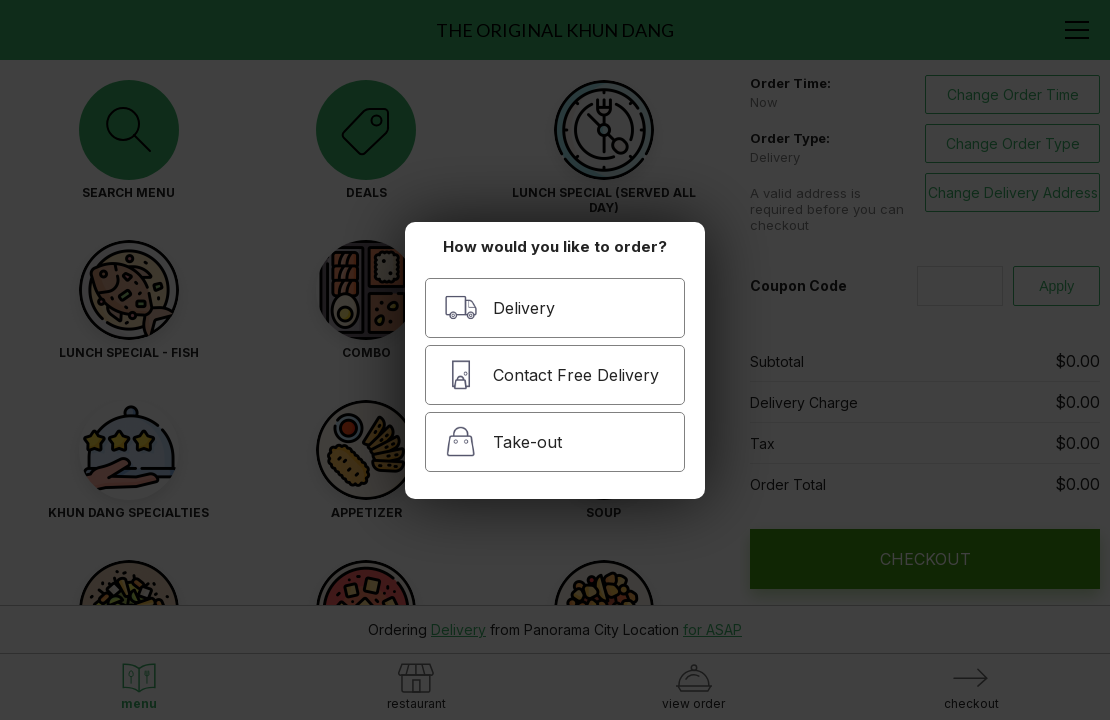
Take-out (503, 441)
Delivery (499, 307)
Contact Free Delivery (551, 374)
